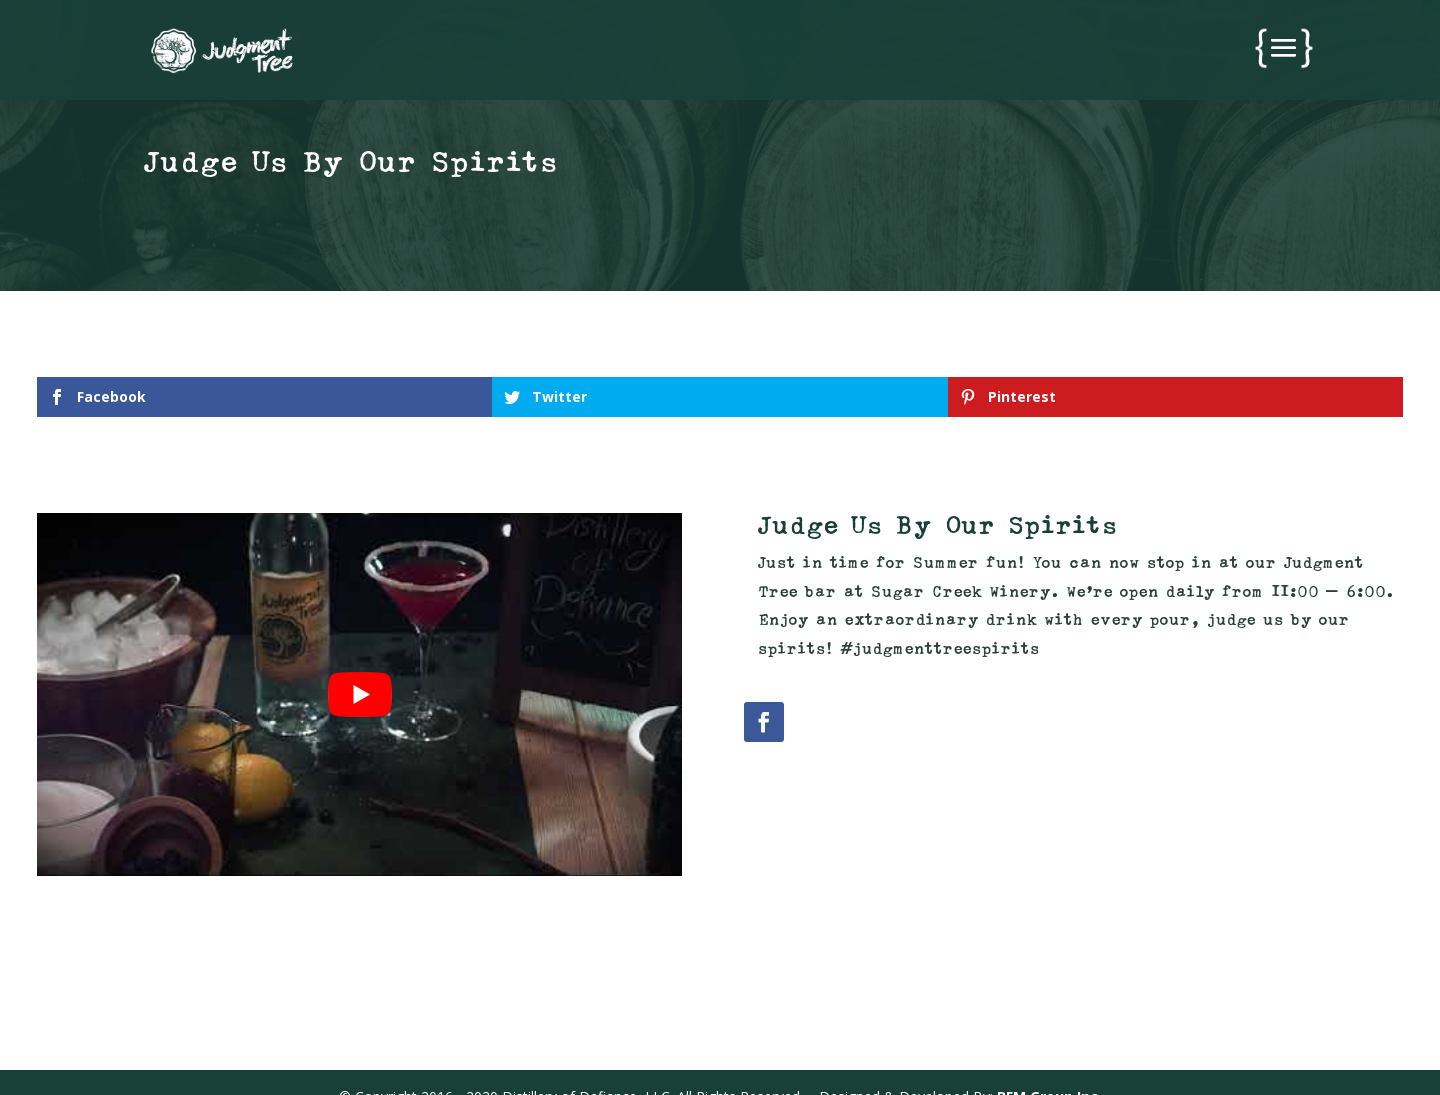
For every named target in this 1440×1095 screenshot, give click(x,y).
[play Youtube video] (359, 694)
